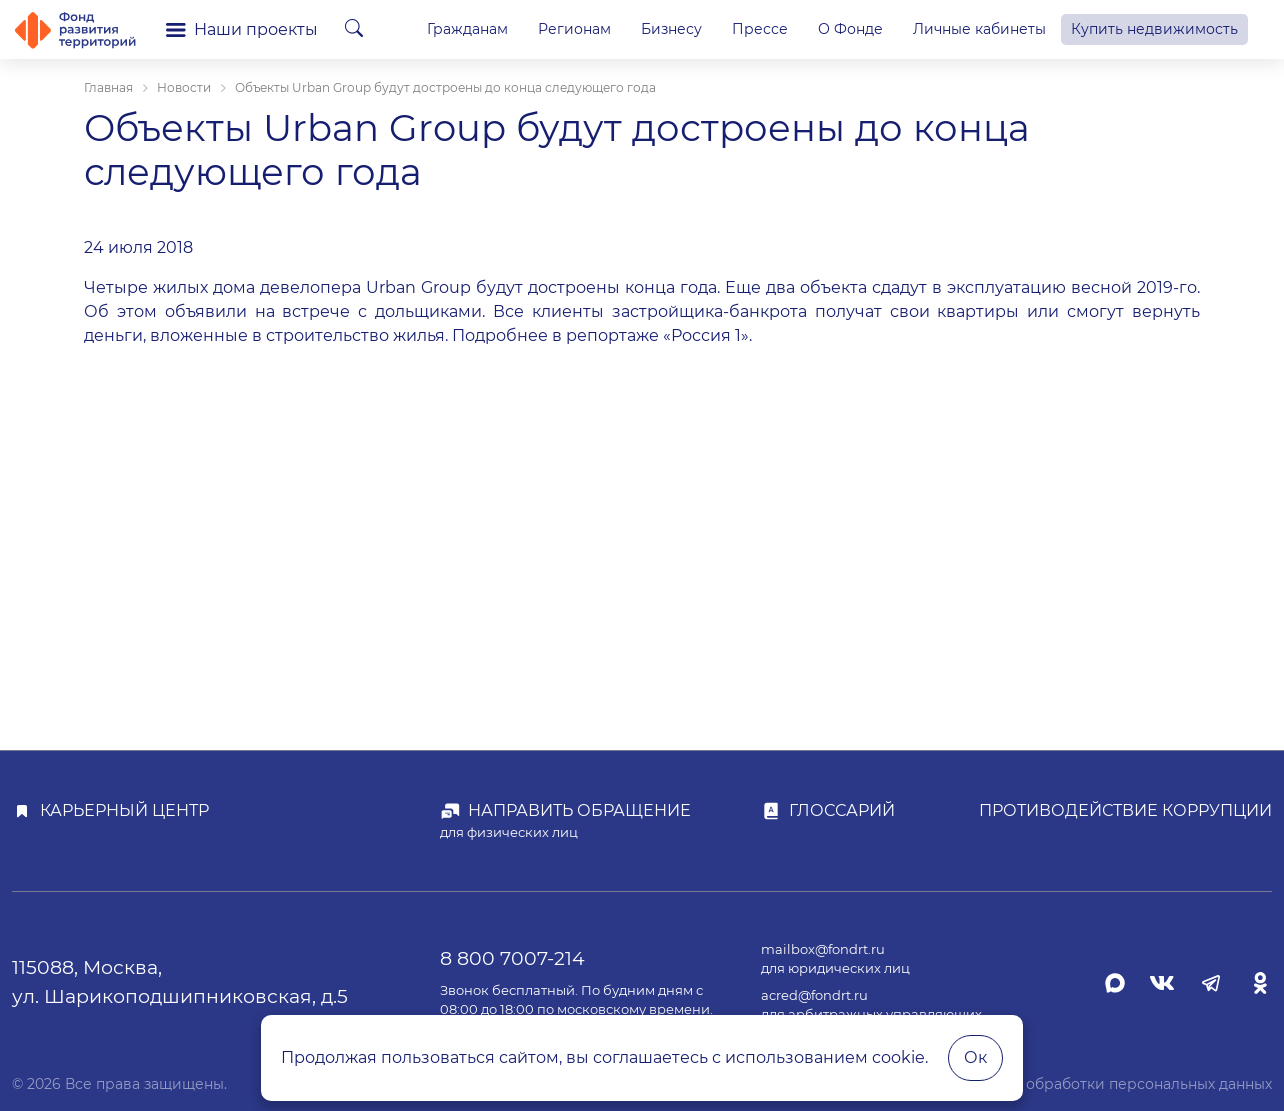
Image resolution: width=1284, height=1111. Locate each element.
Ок (975, 1057)
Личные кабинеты (979, 29)
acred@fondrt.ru (814, 995)
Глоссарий (842, 810)
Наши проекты (242, 29)
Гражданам (467, 29)
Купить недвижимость (1154, 29)
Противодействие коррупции (1125, 810)
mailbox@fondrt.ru (823, 949)
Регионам (574, 29)
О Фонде (850, 29)
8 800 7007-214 (512, 958)
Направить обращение (579, 810)
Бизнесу (671, 29)
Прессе (760, 29)
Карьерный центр (124, 810)
